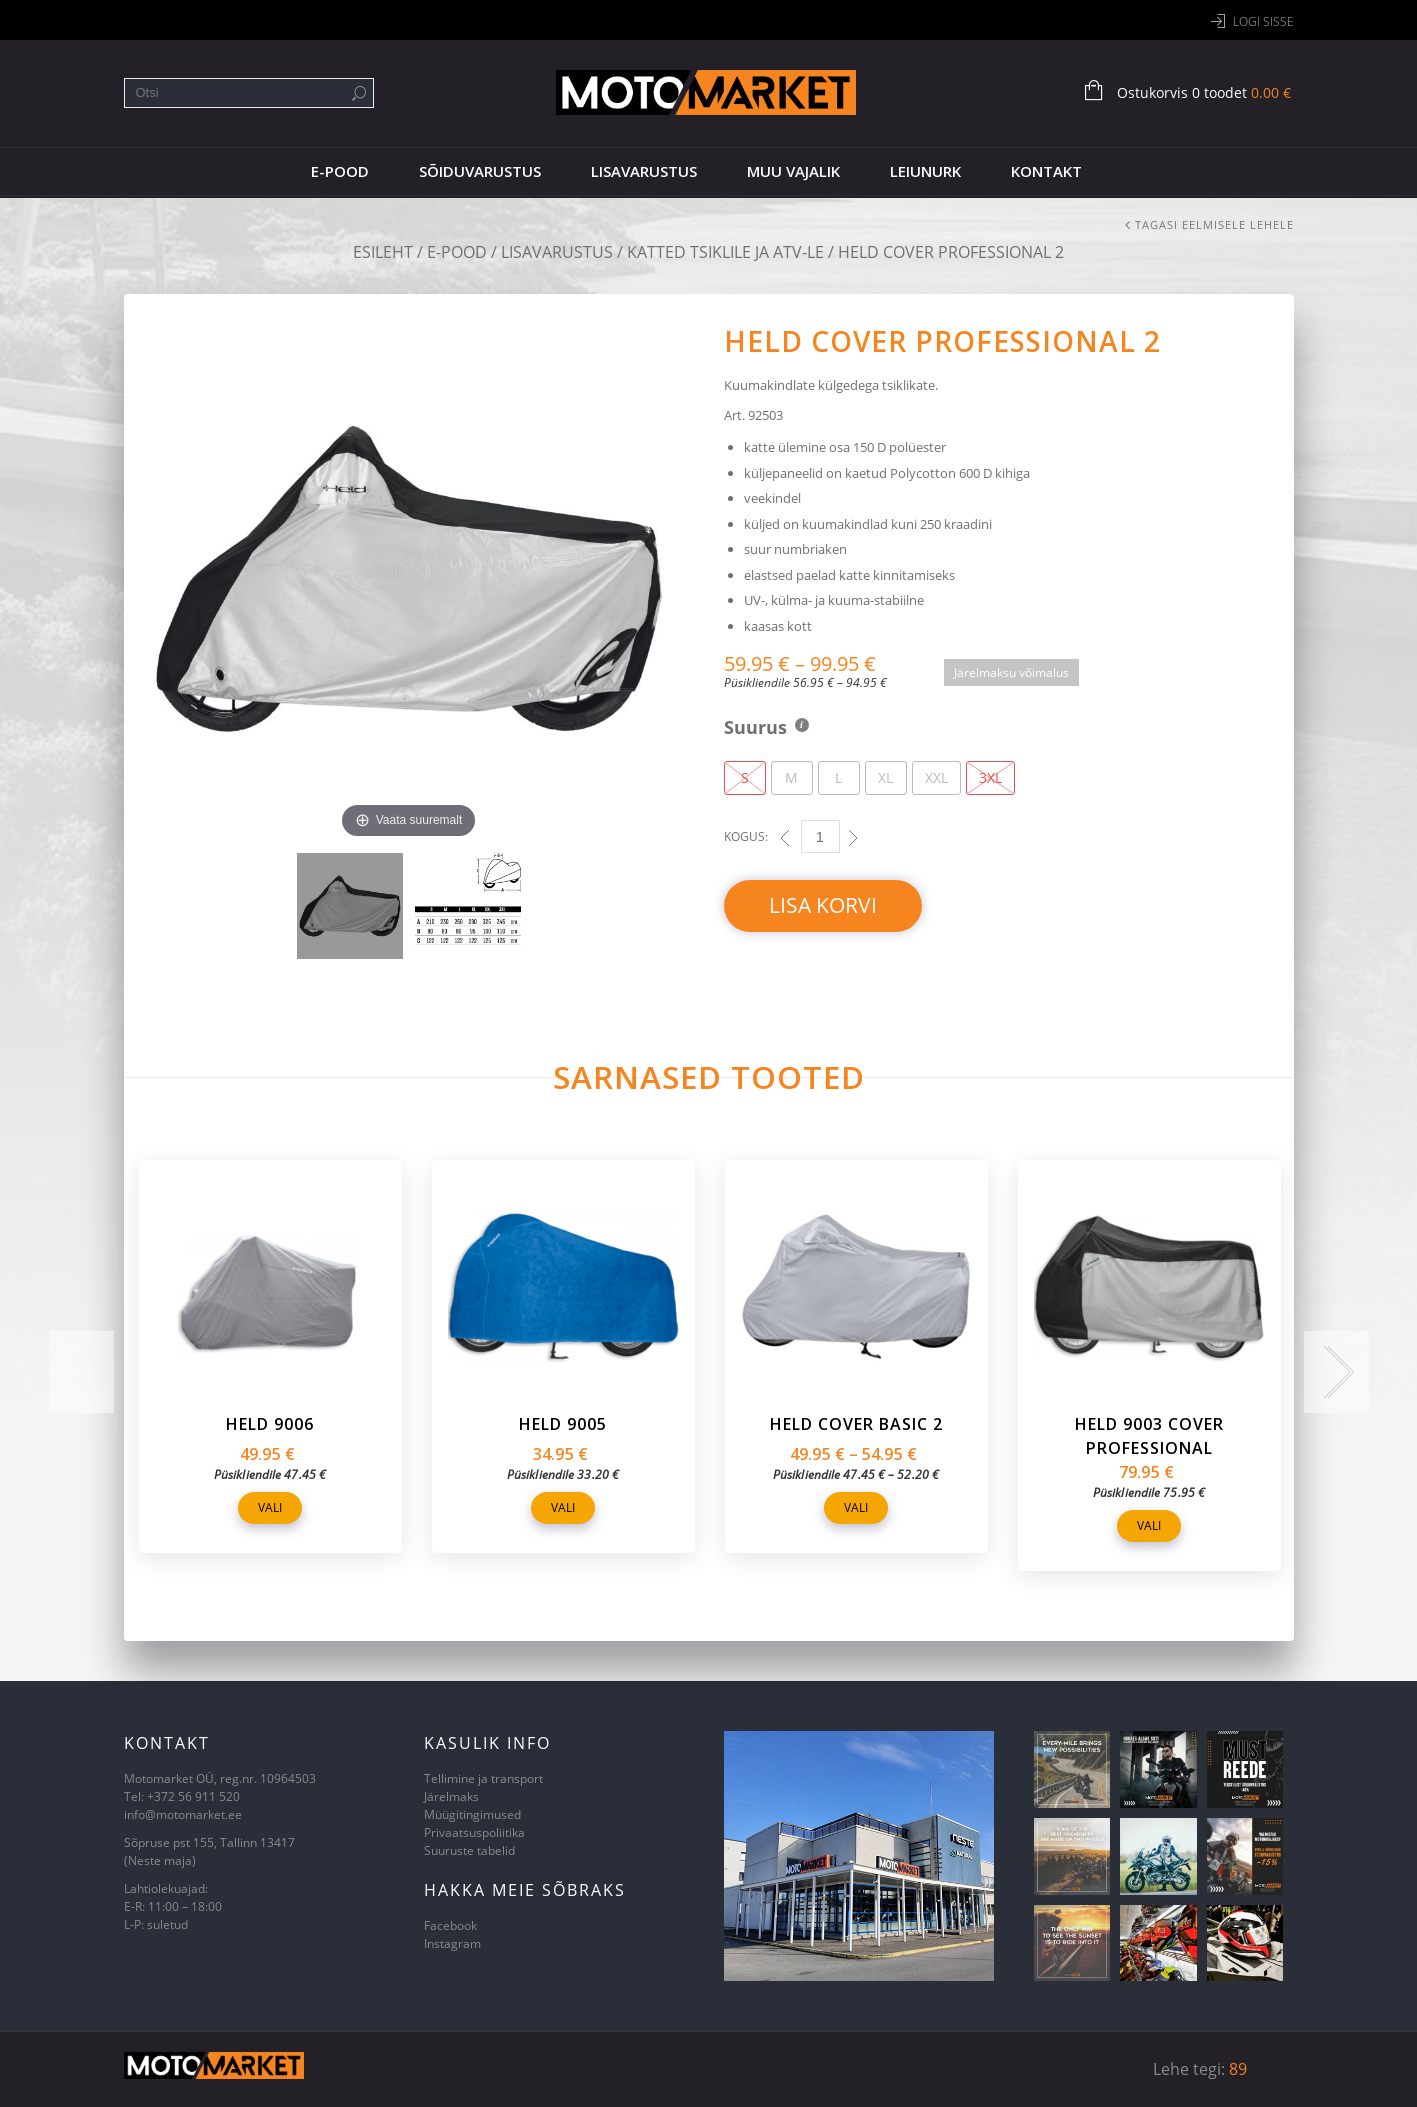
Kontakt (1046, 171)
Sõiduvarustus (480, 171)
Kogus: (746, 836)
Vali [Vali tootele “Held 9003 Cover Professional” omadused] (1149, 1525)
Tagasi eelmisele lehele (1214, 224)
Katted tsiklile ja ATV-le (725, 252)
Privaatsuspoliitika (474, 1832)
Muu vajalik (793, 171)
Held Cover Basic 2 (856, 1424)
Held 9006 (270, 1424)
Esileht (383, 252)
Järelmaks (451, 1796)
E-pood (340, 171)
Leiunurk (925, 171)
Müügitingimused (472, 1814)
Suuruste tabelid (469, 1850)
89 (1238, 2069)
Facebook (450, 1925)
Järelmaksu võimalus (1011, 672)
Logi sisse (1263, 21)
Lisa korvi (823, 905)
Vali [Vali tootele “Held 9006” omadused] (270, 1507)
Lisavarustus (644, 171)
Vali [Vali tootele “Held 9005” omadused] (563, 1507)
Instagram (452, 1943)
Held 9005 (563, 1424)
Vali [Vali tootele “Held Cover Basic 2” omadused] (856, 1507)
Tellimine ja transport (483, 1778)
